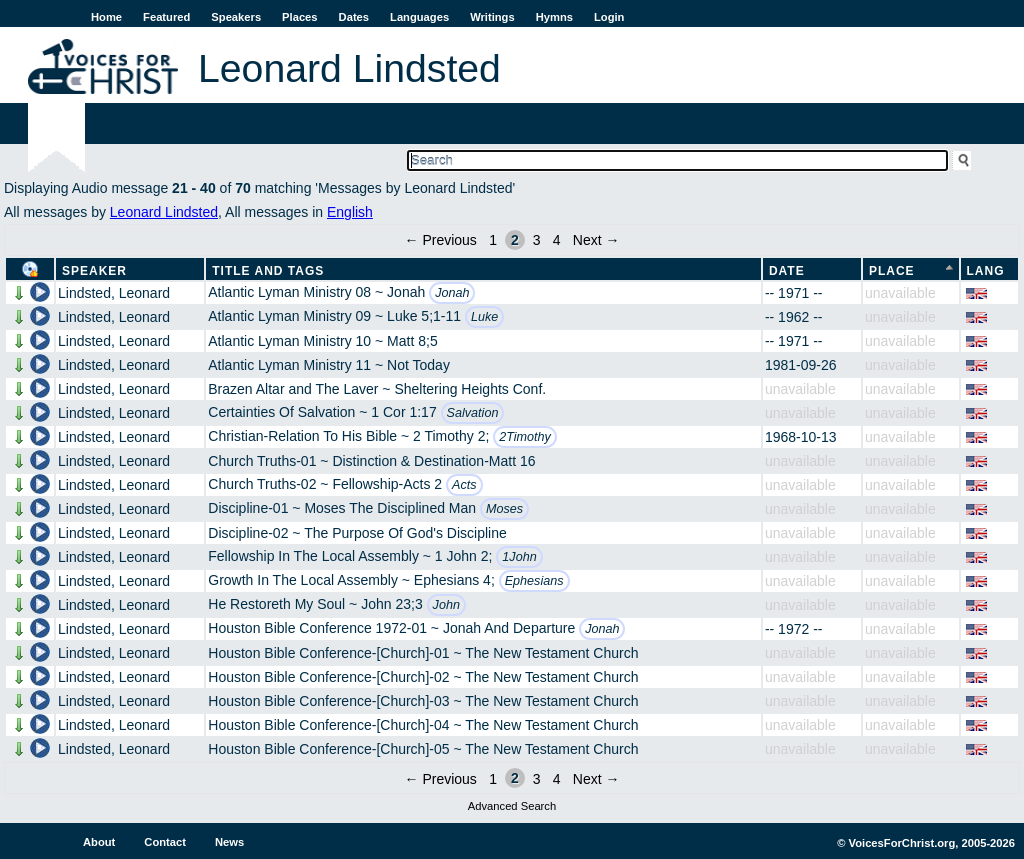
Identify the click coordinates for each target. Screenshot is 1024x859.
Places (299, 17)
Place (892, 271)
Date (787, 271)
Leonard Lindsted (164, 212)
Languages (419, 17)
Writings (492, 17)
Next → (596, 240)
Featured (166, 17)
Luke (484, 317)
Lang (986, 271)
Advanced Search (512, 806)
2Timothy (525, 437)
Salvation (473, 413)
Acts (464, 485)
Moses (504, 509)
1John (519, 557)
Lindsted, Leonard (114, 293)
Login (609, 17)
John (446, 605)
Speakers (236, 17)
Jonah (452, 293)
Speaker (94, 271)
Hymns (554, 17)
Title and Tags (268, 271)
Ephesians (534, 581)
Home (106, 17)
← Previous (441, 240)
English (350, 212)
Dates (354, 17)
